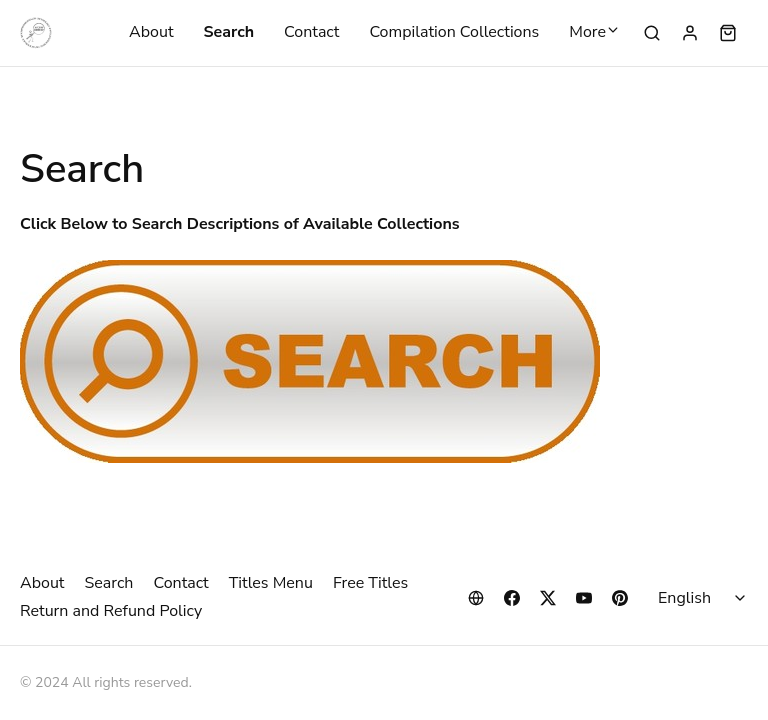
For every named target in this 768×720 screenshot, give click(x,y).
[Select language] (705, 598)
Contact (311, 33)
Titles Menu (271, 583)
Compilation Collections (454, 33)
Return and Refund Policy (111, 611)
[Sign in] (690, 33)
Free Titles (370, 583)
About (151, 33)
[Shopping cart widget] (728, 33)
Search (229, 33)
